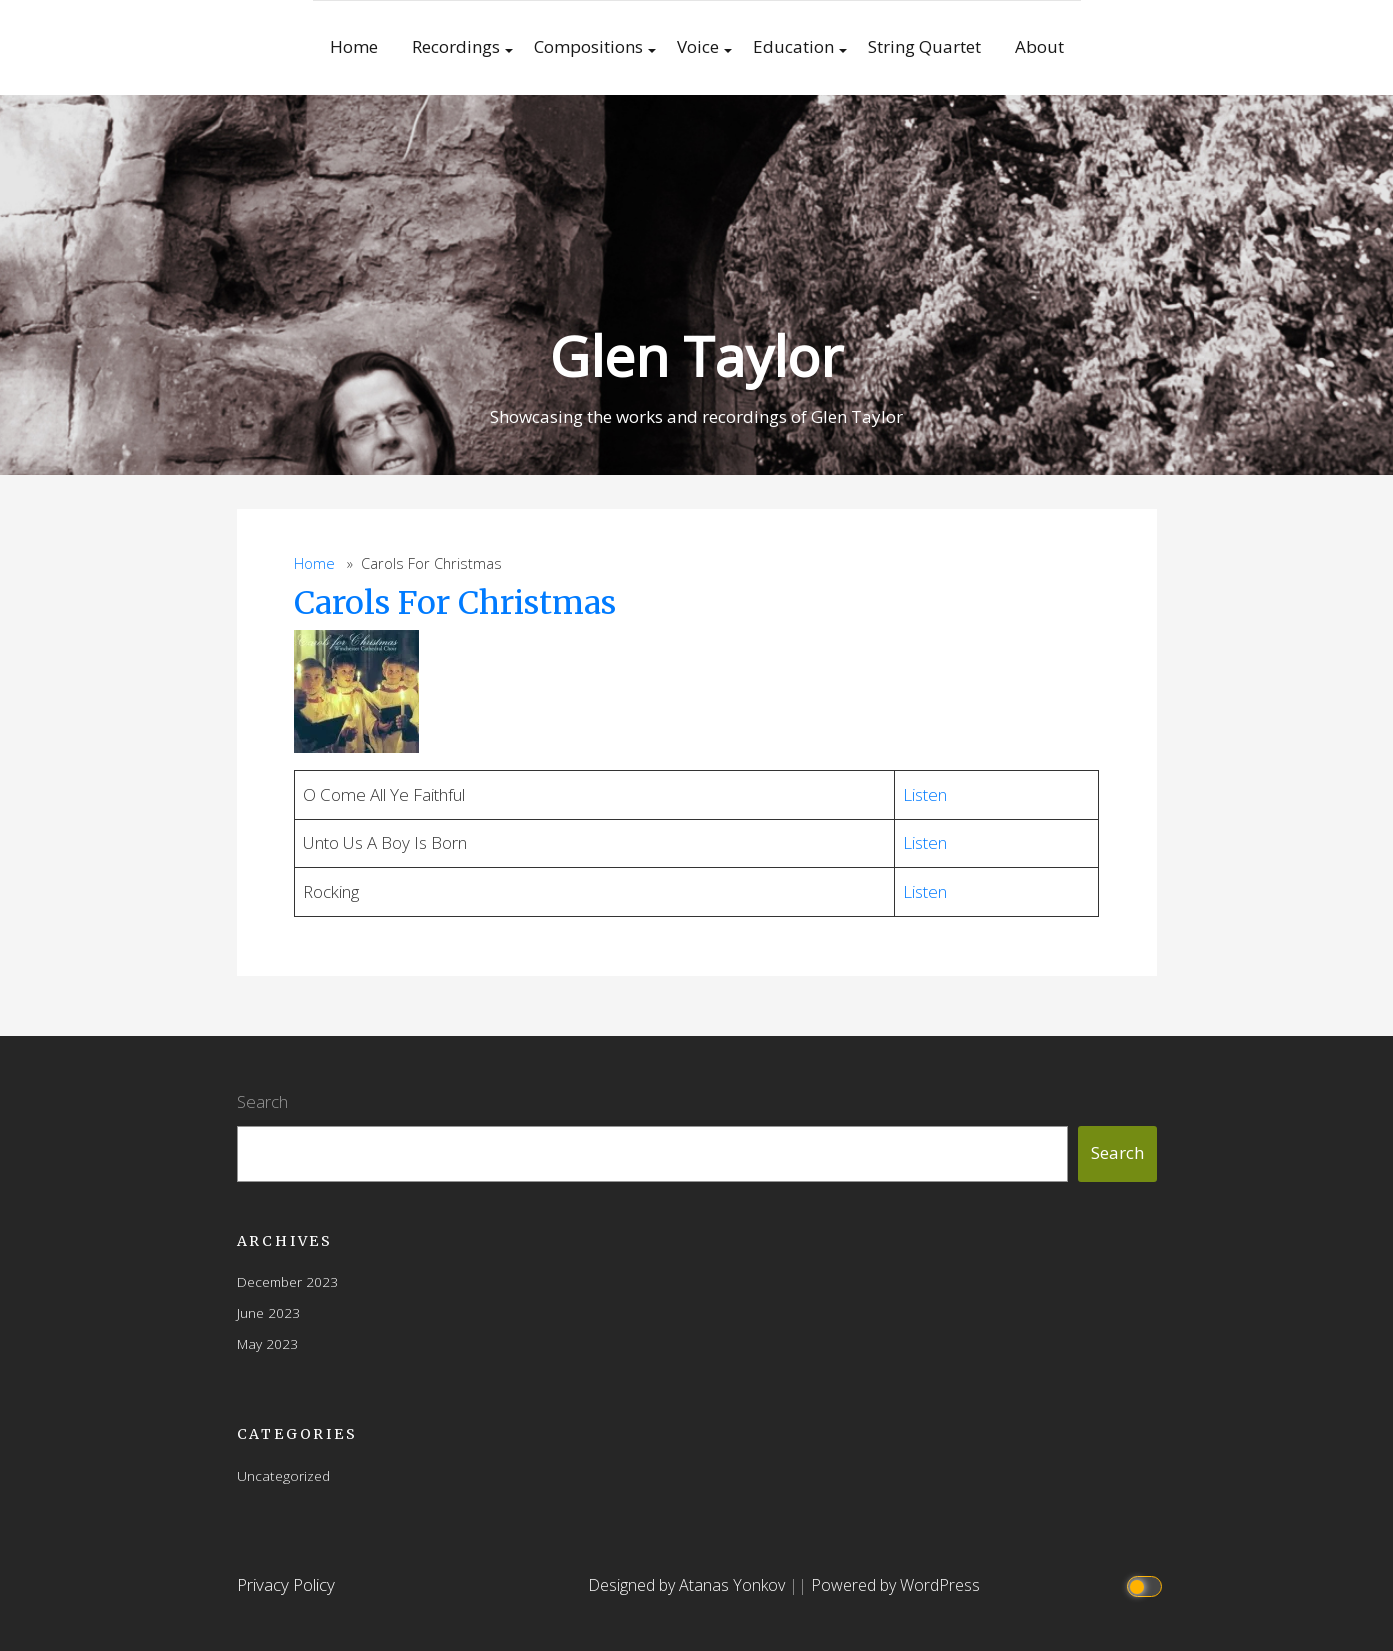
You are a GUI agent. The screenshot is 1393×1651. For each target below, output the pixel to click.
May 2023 (267, 1343)
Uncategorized (283, 1475)
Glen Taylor (696, 355)
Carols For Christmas (455, 603)
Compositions (588, 46)
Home (354, 46)
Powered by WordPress (895, 1585)
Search (262, 1101)
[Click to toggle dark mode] (1146, 1585)
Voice (698, 46)
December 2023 (287, 1281)
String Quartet (924, 46)
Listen (925, 794)
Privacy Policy (286, 1584)
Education (793, 46)
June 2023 (268, 1312)
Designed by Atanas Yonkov (688, 1585)
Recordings (456, 46)
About (1039, 46)
